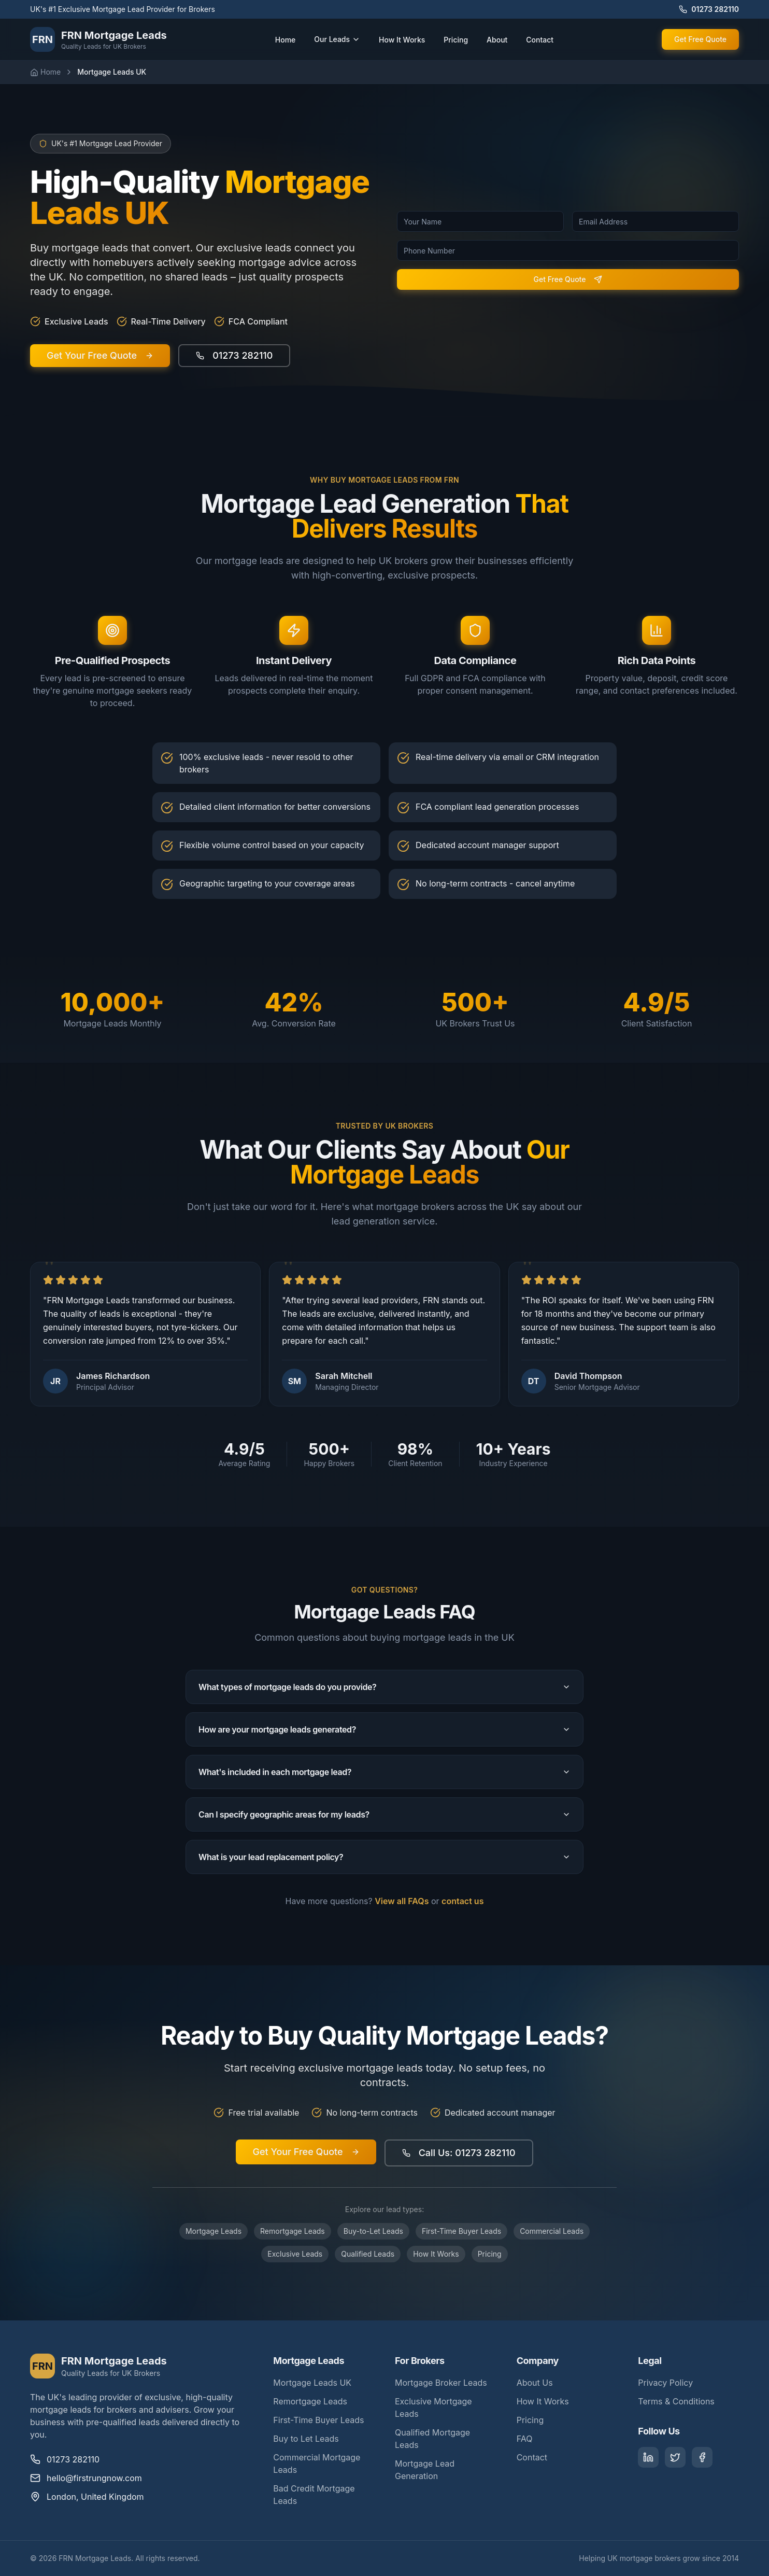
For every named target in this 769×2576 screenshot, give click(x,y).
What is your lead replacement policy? (384, 1857)
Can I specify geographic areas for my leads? (384, 1814)
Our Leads (337, 39)
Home (285, 39)
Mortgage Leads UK (312, 2382)
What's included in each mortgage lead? (384, 1772)
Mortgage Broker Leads (441, 2382)
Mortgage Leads (213, 2231)
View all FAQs (402, 1901)
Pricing (456, 39)
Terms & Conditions (676, 2401)
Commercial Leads (551, 2231)
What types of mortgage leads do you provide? (384, 1687)
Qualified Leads (367, 2253)
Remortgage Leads (292, 2231)
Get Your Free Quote (305, 2151)
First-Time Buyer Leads (461, 2231)
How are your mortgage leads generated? (384, 1729)
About (497, 39)
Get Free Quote (700, 39)
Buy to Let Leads (305, 2438)
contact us (462, 1901)
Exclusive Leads (294, 2253)
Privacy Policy (665, 2382)
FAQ (525, 2438)
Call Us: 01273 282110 (459, 2152)
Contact (539, 39)
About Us (535, 2382)
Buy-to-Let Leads (373, 2231)
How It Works (402, 39)
